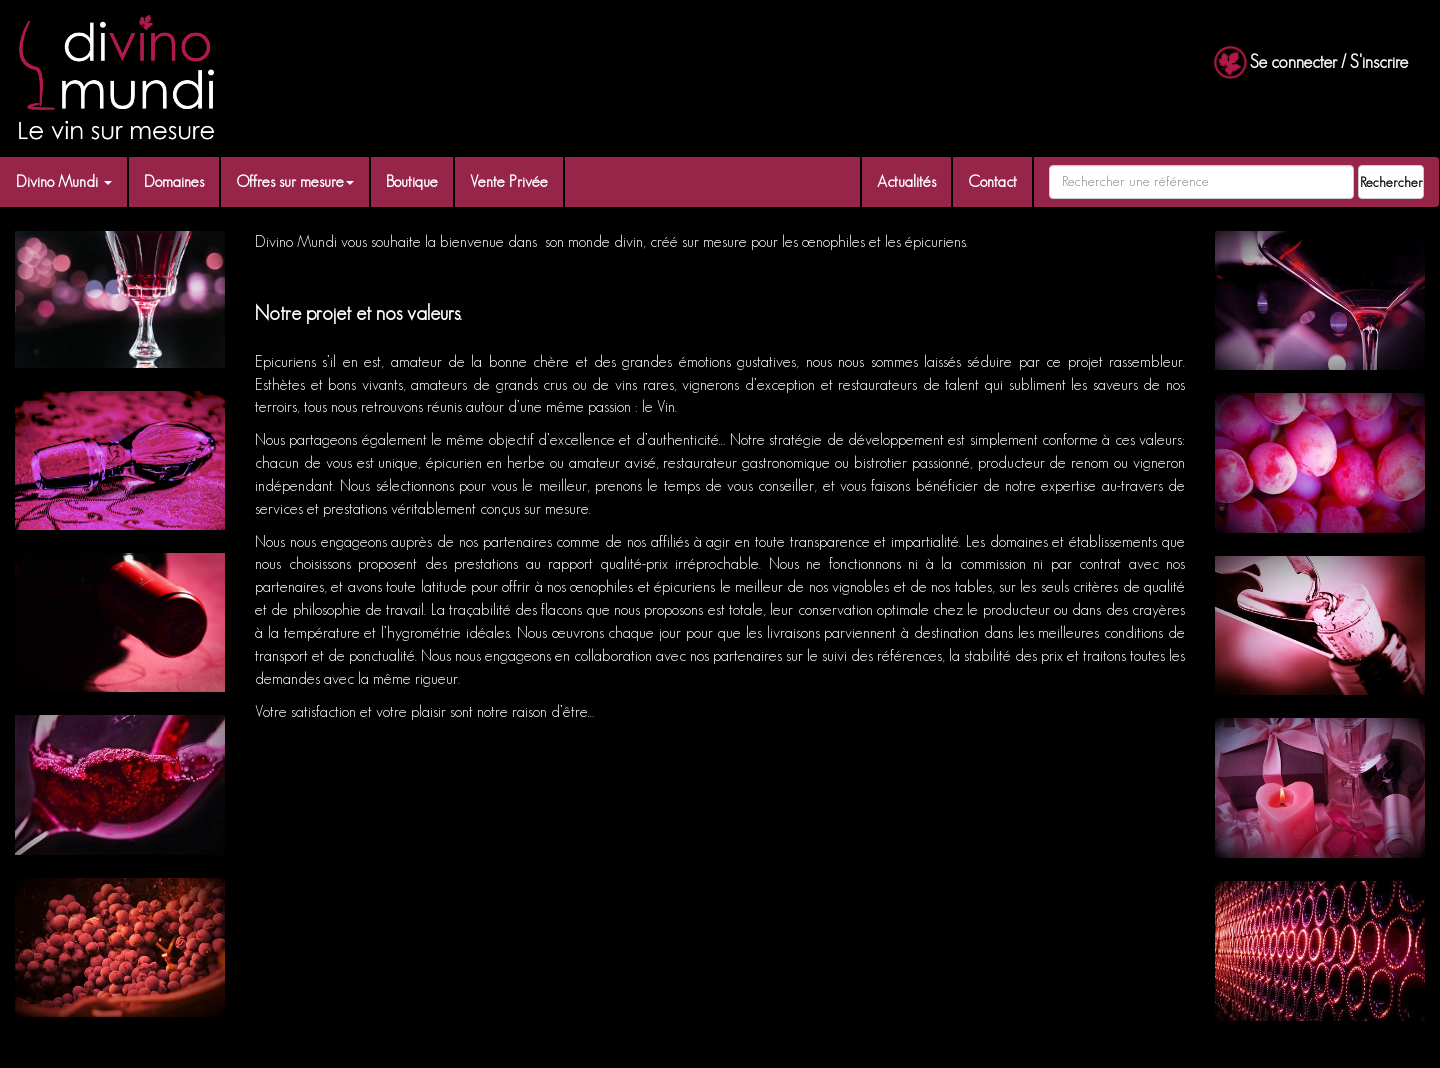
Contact (992, 181)
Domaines (174, 181)
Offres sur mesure (295, 181)
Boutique (412, 181)
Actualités (906, 181)
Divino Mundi (64, 181)
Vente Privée (509, 181)
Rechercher (1391, 182)
